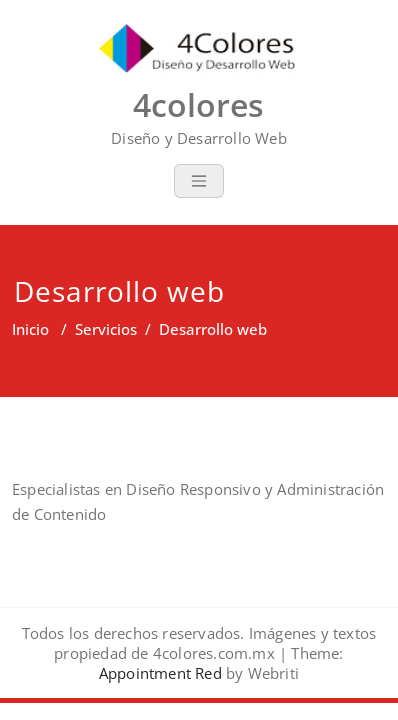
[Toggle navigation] (199, 181)
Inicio (30, 329)
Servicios (106, 329)
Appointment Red (160, 673)
